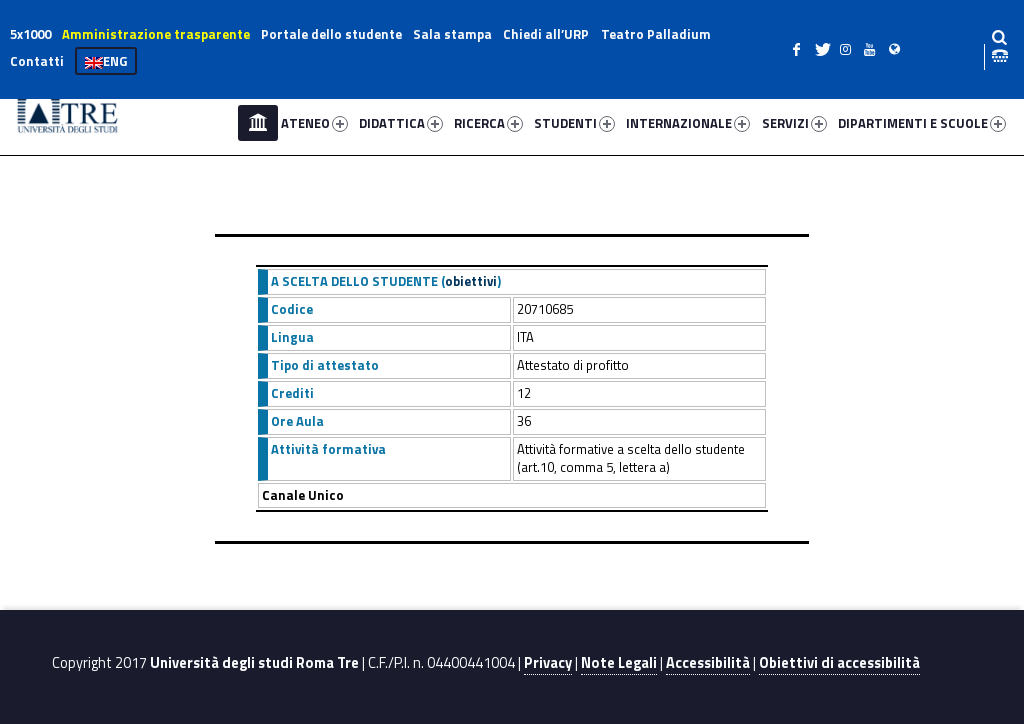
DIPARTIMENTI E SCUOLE (922, 123)
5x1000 (30, 34)
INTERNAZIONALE (688, 123)
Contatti (37, 61)
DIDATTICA (401, 123)
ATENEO (314, 123)
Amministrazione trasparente (156, 34)
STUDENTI (574, 123)
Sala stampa (452, 34)
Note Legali (619, 663)
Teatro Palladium (656, 34)
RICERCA (488, 123)
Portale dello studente (331, 34)
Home (258, 123)
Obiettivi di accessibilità (839, 663)
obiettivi (471, 281)
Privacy (548, 663)
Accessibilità (708, 663)
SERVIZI (794, 123)
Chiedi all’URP (546, 34)
